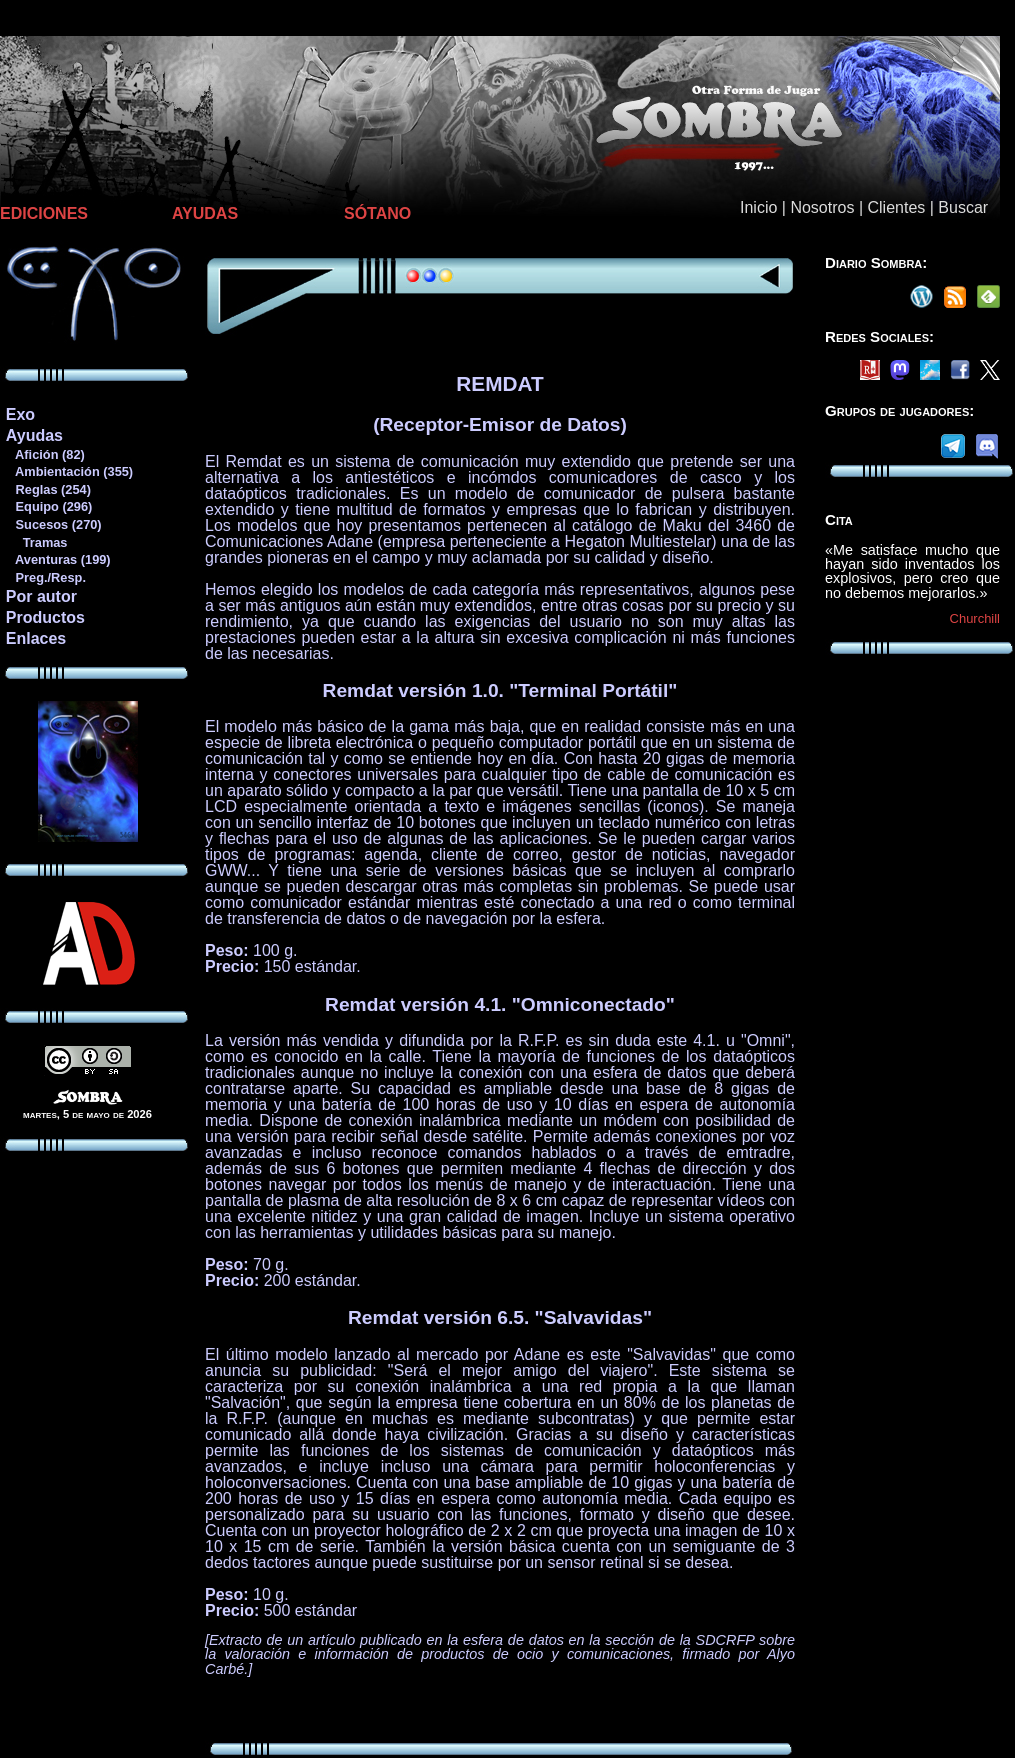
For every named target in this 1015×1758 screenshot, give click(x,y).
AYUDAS (205, 213)
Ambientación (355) (69, 471)
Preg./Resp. (45, 577)
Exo (20, 414)
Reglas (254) (48, 489)
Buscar (963, 207)
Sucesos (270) (53, 524)
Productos (45, 617)
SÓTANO (377, 213)
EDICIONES (44, 213)
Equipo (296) (48, 506)
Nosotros (822, 207)
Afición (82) (45, 454)
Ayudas (34, 435)
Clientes (896, 207)
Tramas (36, 542)
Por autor (41, 596)
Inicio (758, 207)
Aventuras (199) (58, 559)
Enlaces (36, 638)
